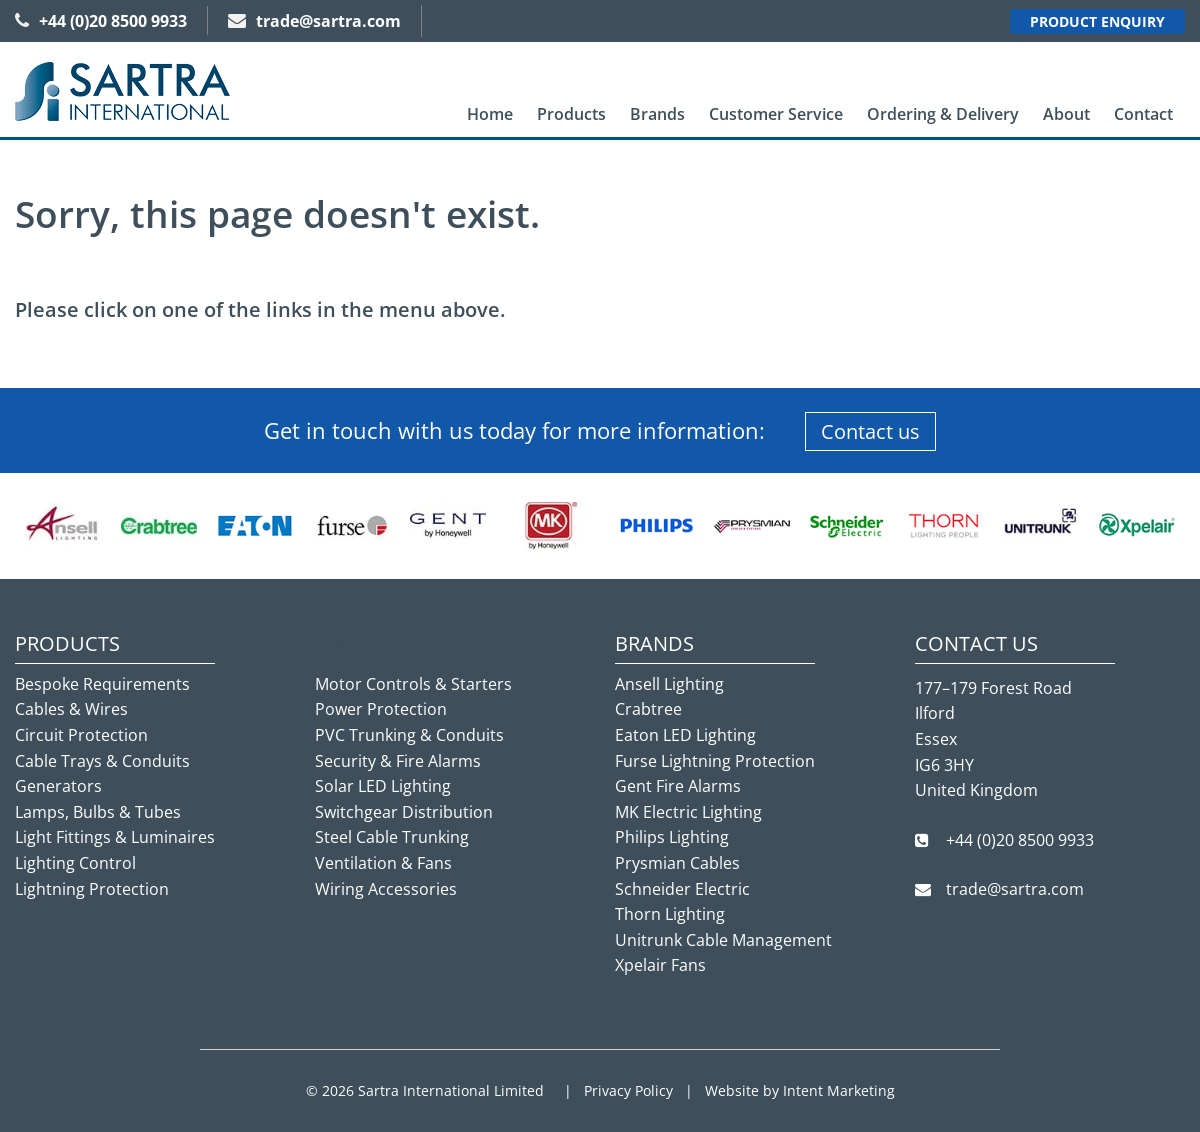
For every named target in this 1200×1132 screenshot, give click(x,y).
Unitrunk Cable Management (723, 940)
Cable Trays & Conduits (102, 761)
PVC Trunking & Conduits (409, 735)
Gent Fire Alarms (678, 786)
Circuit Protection (81, 735)
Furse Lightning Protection (715, 761)
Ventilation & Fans (383, 863)
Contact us (870, 431)
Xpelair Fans (660, 965)
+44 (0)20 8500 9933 (101, 21)
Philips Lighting (672, 837)
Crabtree (648, 709)
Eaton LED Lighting (685, 735)
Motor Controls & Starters (413, 684)
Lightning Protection (92, 889)
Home (490, 114)
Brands (657, 114)
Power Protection (381, 709)
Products (571, 114)
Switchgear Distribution (404, 812)
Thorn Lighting (670, 914)
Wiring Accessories (386, 889)
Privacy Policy (628, 1090)
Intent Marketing (839, 1090)
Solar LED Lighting (383, 786)
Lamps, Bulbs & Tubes (98, 812)
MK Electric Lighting (688, 812)
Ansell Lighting (669, 684)
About (1066, 114)
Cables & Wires (71, 709)
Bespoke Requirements (102, 684)
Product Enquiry (1097, 21)
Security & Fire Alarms (398, 761)
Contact (1143, 114)
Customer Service (776, 114)
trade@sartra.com (314, 21)
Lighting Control (75, 863)
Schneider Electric (682, 889)
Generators (58, 786)
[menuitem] (490, 114)
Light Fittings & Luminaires (115, 837)
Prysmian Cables (677, 863)
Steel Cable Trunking (392, 837)
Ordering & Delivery (943, 114)
